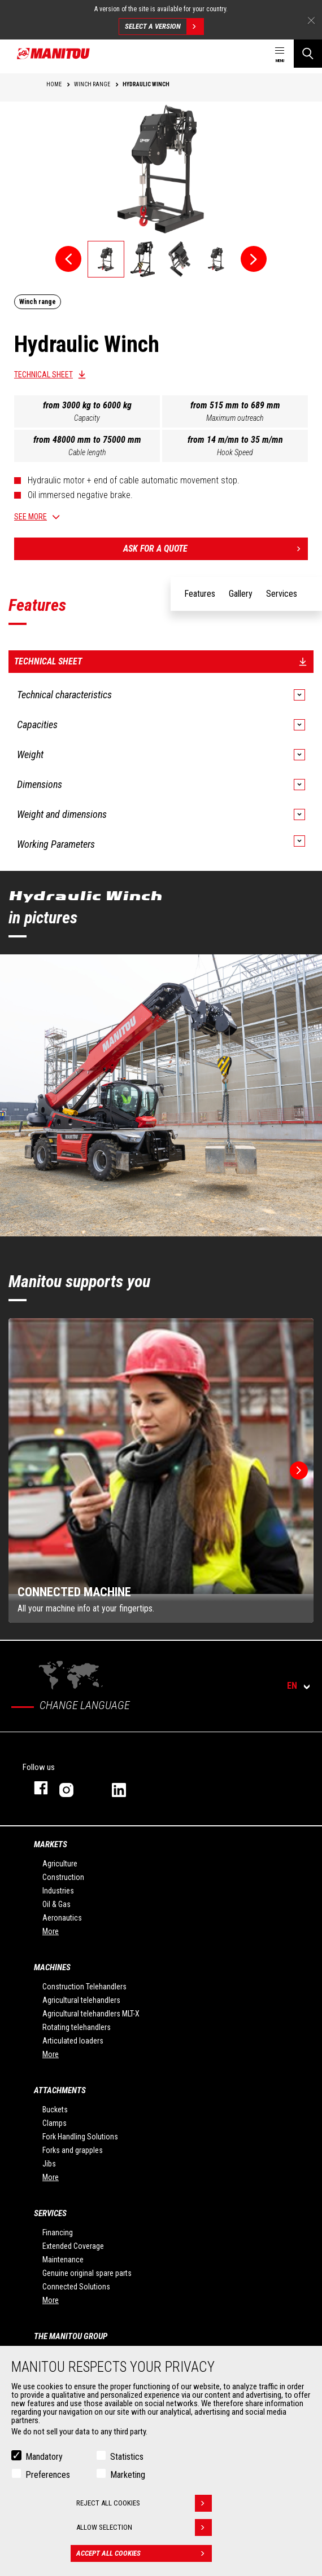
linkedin (127, 1787)
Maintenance (63, 2259)
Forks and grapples (72, 2150)
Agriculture (59, 1863)
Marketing (127, 2474)
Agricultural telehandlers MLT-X (91, 2013)
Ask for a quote (215, 549)
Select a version (164, 26)
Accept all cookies (144, 2553)
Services (50, 2213)
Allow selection (144, 2527)
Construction (63, 1877)
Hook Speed (235, 452)
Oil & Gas (56, 1904)
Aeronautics (62, 1917)
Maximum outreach (235, 418)
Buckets (55, 2109)
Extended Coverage (73, 2246)
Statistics (126, 2456)
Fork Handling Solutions (80, 2136)
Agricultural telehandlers (81, 2000)
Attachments (60, 2090)
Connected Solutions (76, 2286)
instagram (74, 1787)
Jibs (49, 2163)
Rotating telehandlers (76, 2027)
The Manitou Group (70, 2336)
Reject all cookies (144, 2503)
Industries (58, 1890)
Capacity (87, 418)
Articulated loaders (72, 2040)
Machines (52, 1967)
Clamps (54, 2123)
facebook (35, 1788)
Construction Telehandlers (84, 1986)
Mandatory (44, 2456)
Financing (57, 2232)
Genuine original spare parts (87, 2273)
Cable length (87, 452)
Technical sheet (43, 374)
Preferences (47, 2474)
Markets (50, 1844)
